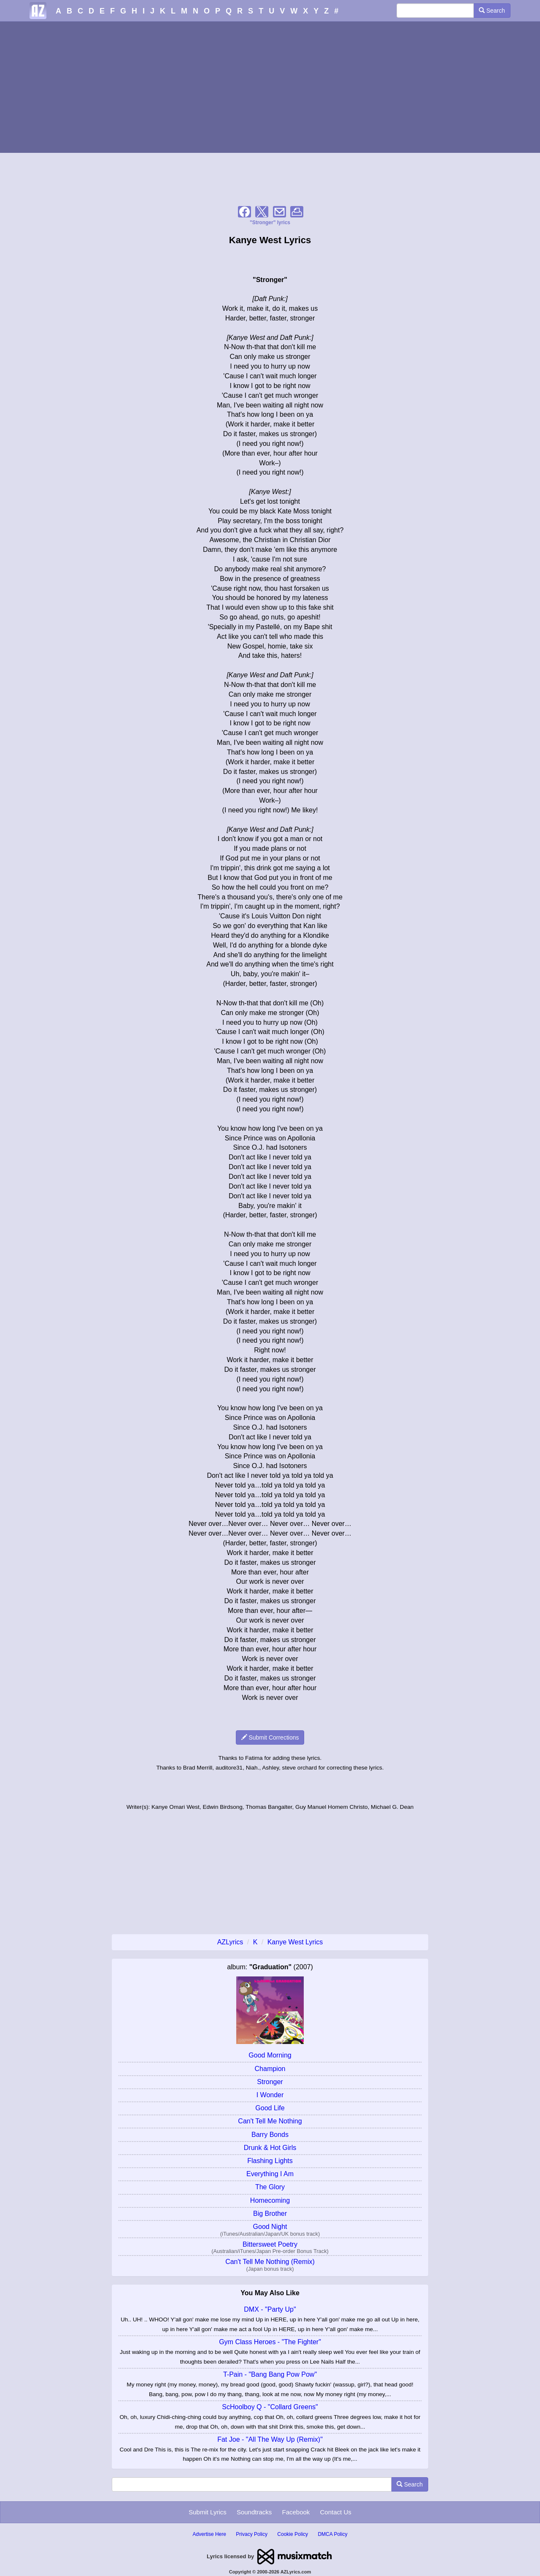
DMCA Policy (332, 2534)
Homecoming (270, 2200)
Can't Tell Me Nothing (270, 2121)
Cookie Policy (292, 2534)
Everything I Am (270, 2173)
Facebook (296, 2512)
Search (492, 10)
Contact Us (335, 2512)
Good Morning (269, 2055)
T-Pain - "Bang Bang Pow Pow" (270, 2374)
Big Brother (270, 2213)
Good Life (269, 2108)
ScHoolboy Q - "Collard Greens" (270, 2406)
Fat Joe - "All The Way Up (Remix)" (270, 2439)
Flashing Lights (270, 2160)
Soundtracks (254, 2512)
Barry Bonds (270, 2134)
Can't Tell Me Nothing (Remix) (270, 2261)
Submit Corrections (270, 1737)
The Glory (270, 2187)
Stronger (270, 2081)
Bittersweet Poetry (270, 2244)
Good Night (270, 2226)
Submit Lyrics (207, 2512)
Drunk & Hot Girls (270, 2147)
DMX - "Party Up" (270, 2309)
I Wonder (270, 2094)
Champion (270, 2068)
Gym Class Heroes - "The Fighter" (270, 2341)
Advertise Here (209, 2534)
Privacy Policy (251, 2534)
